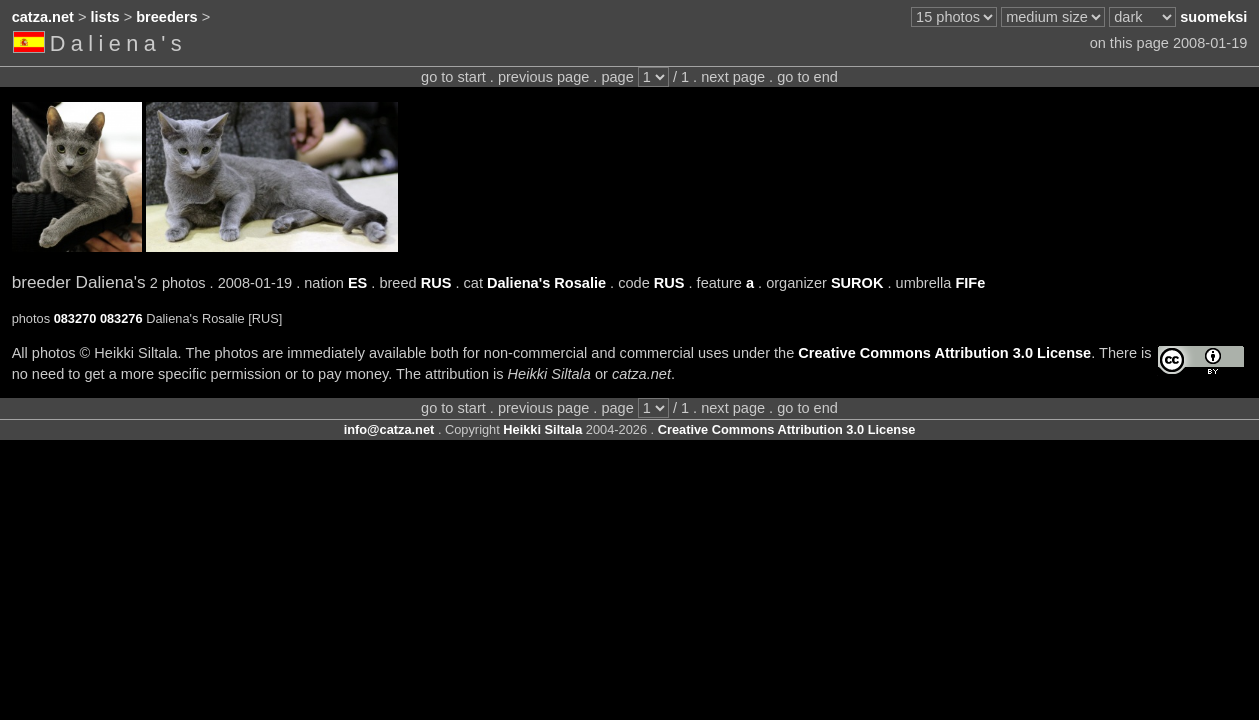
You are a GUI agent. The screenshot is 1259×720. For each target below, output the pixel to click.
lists (105, 17)
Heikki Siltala (542, 429)
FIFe (970, 283)
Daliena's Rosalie (546, 283)
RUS (436, 283)
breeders (166, 17)
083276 (121, 318)
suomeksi (1213, 17)
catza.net (43, 17)
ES (357, 283)
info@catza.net (389, 429)
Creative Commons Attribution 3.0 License (944, 353)
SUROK (857, 283)
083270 (75, 318)
